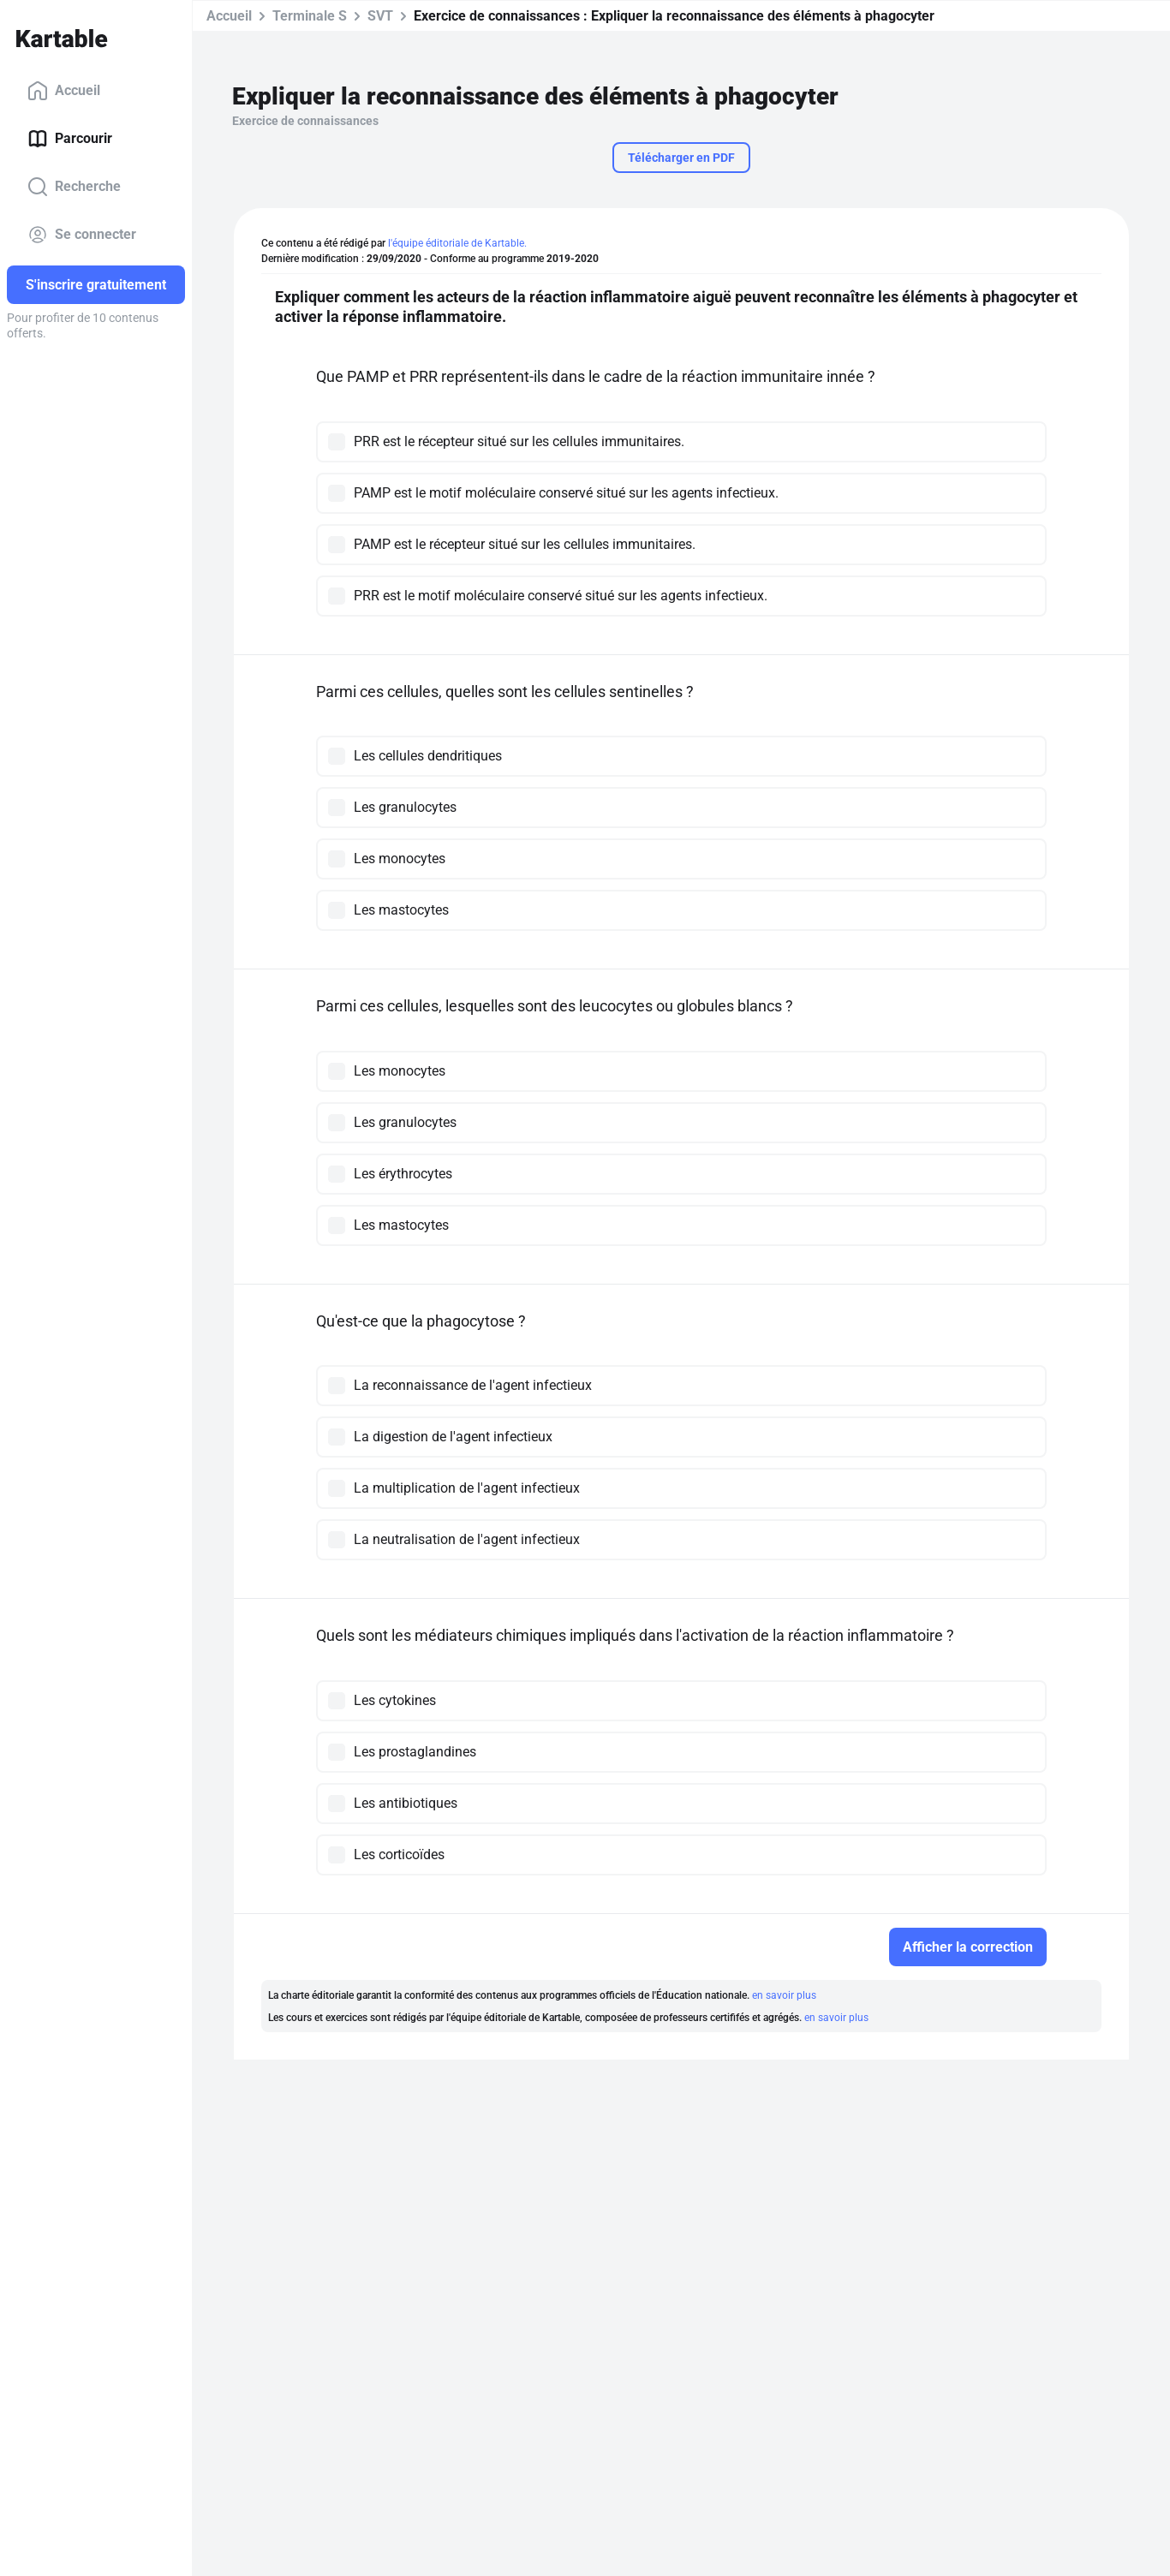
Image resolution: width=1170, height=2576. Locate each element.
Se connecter (81, 234)
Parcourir (69, 138)
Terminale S (309, 16)
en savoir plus (784, 1995)
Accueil (63, 90)
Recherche (74, 186)
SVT (380, 16)
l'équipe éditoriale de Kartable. (457, 243)
